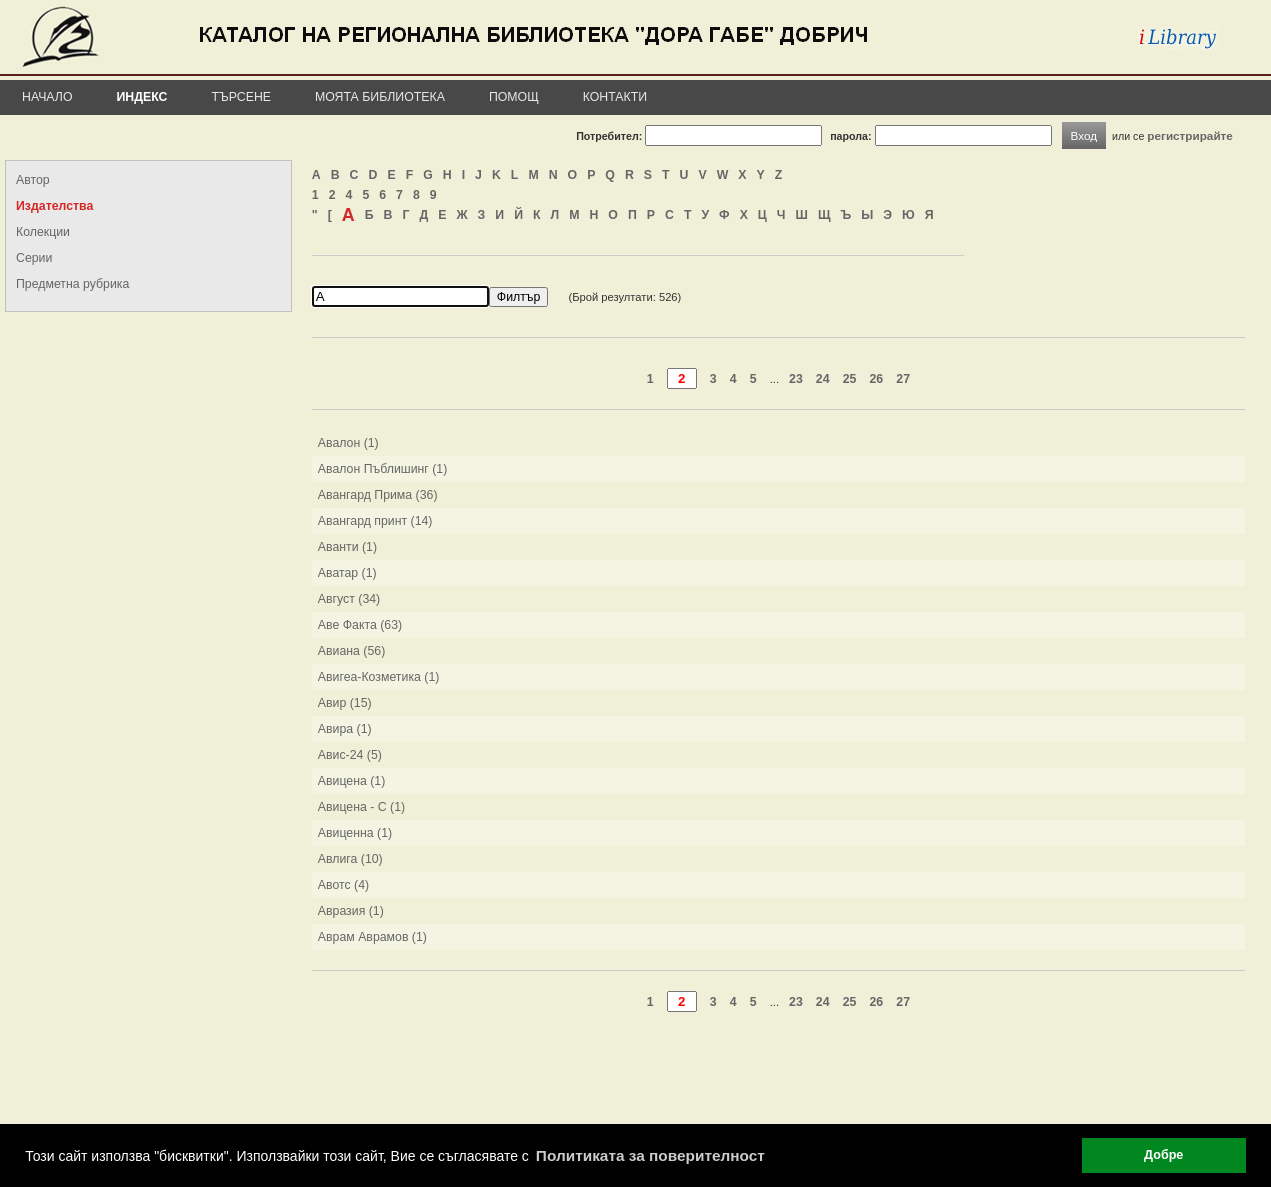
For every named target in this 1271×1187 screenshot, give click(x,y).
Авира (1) (345, 729)
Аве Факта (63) (360, 625)
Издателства (54, 206)
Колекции (43, 232)
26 (876, 379)
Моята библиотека (380, 97)
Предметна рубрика (72, 284)
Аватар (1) (347, 573)
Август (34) (349, 599)
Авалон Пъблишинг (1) (382, 469)
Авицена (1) (352, 781)
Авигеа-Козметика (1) (379, 677)
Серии (34, 258)
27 (903, 379)
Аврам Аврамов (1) (372, 937)
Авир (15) (345, 703)
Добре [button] (1163, 1155)
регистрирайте (1190, 135)
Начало (47, 97)
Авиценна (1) (355, 833)
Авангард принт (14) (375, 521)
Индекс (142, 97)
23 (796, 379)
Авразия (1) (351, 911)
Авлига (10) (350, 859)
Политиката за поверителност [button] (650, 1155)
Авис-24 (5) (350, 755)
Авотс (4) (343, 885)
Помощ (514, 97)
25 (850, 379)
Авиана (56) (351, 651)
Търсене (241, 97)
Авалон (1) (348, 443)
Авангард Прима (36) (378, 495)
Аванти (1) (347, 547)
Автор (33, 180)
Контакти (615, 97)
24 (823, 379)
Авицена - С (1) (361, 807)
